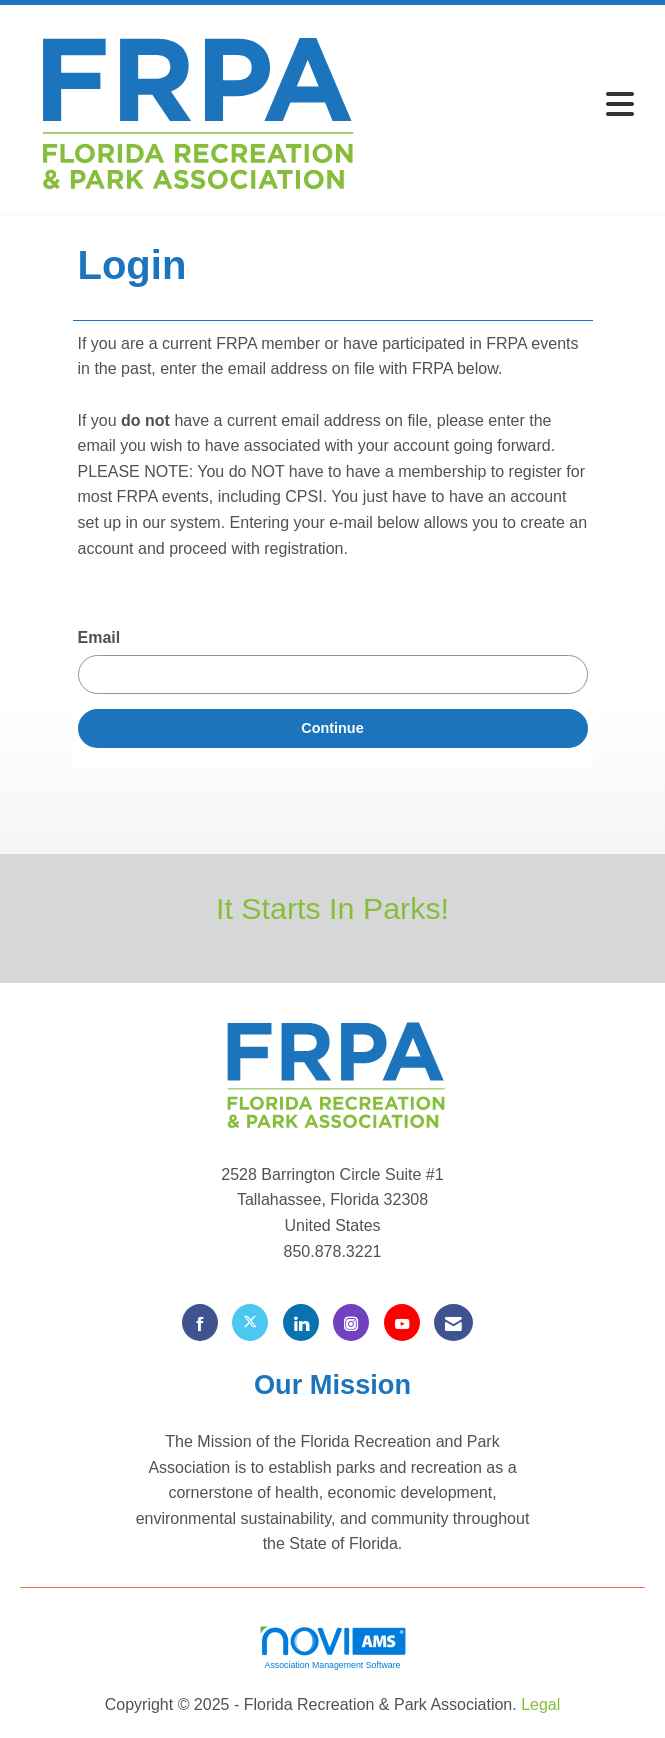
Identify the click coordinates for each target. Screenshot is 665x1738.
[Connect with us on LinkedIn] (301, 1322)
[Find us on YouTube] (402, 1322)
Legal (540, 1704)
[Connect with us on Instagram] (351, 1322)
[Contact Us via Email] (453, 1322)
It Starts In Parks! (332, 908)
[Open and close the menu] (508, 105)
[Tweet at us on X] (250, 1322)
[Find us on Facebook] (200, 1322)
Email (99, 637)
